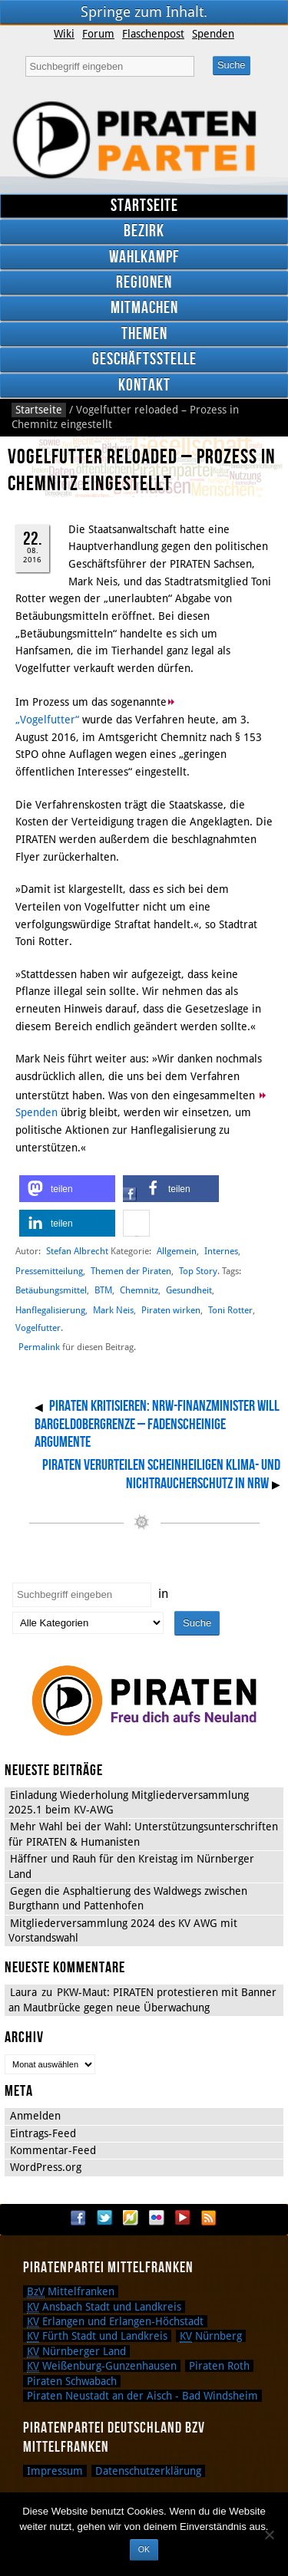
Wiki (64, 34)
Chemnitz (139, 1290)
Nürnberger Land (76, 2351)
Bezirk (144, 231)
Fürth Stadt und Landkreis (97, 2336)
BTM (103, 1290)
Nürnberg (211, 2336)
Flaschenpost (153, 34)
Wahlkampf (144, 257)
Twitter (104, 2217)
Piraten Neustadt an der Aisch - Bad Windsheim (142, 2396)
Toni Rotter (230, 1310)
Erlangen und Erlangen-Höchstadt (115, 2321)
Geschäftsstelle (144, 359)
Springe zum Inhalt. (144, 12)
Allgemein (177, 1251)
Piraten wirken (170, 1310)
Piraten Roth (219, 2366)
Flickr (156, 2217)
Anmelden (35, 2116)
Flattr (130, 2217)
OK (144, 2549)
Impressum (55, 2471)
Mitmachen (144, 308)
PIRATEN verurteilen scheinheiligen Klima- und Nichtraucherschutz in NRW (161, 1474)
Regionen (144, 282)
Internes (221, 1251)
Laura (23, 1992)
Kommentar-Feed (53, 2150)
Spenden (213, 34)
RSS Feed (209, 2217)
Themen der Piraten (131, 1270)
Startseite (144, 206)
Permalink (39, 1347)
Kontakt (144, 385)
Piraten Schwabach (72, 2381)
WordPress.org (45, 2167)
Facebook (78, 2217)
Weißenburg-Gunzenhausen (102, 2366)
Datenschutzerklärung (148, 2471)
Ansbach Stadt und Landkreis (104, 2307)
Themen (144, 334)
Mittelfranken (70, 2291)
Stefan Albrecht (77, 1251)
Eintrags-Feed (43, 2133)
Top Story (198, 1270)
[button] (67, 1188)
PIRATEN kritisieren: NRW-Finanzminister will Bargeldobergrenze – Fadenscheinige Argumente (157, 1424)
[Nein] (268, 2534)
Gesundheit (189, 1290)
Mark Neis (113, 1310)
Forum (98, 34)
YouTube (182, 2217)
